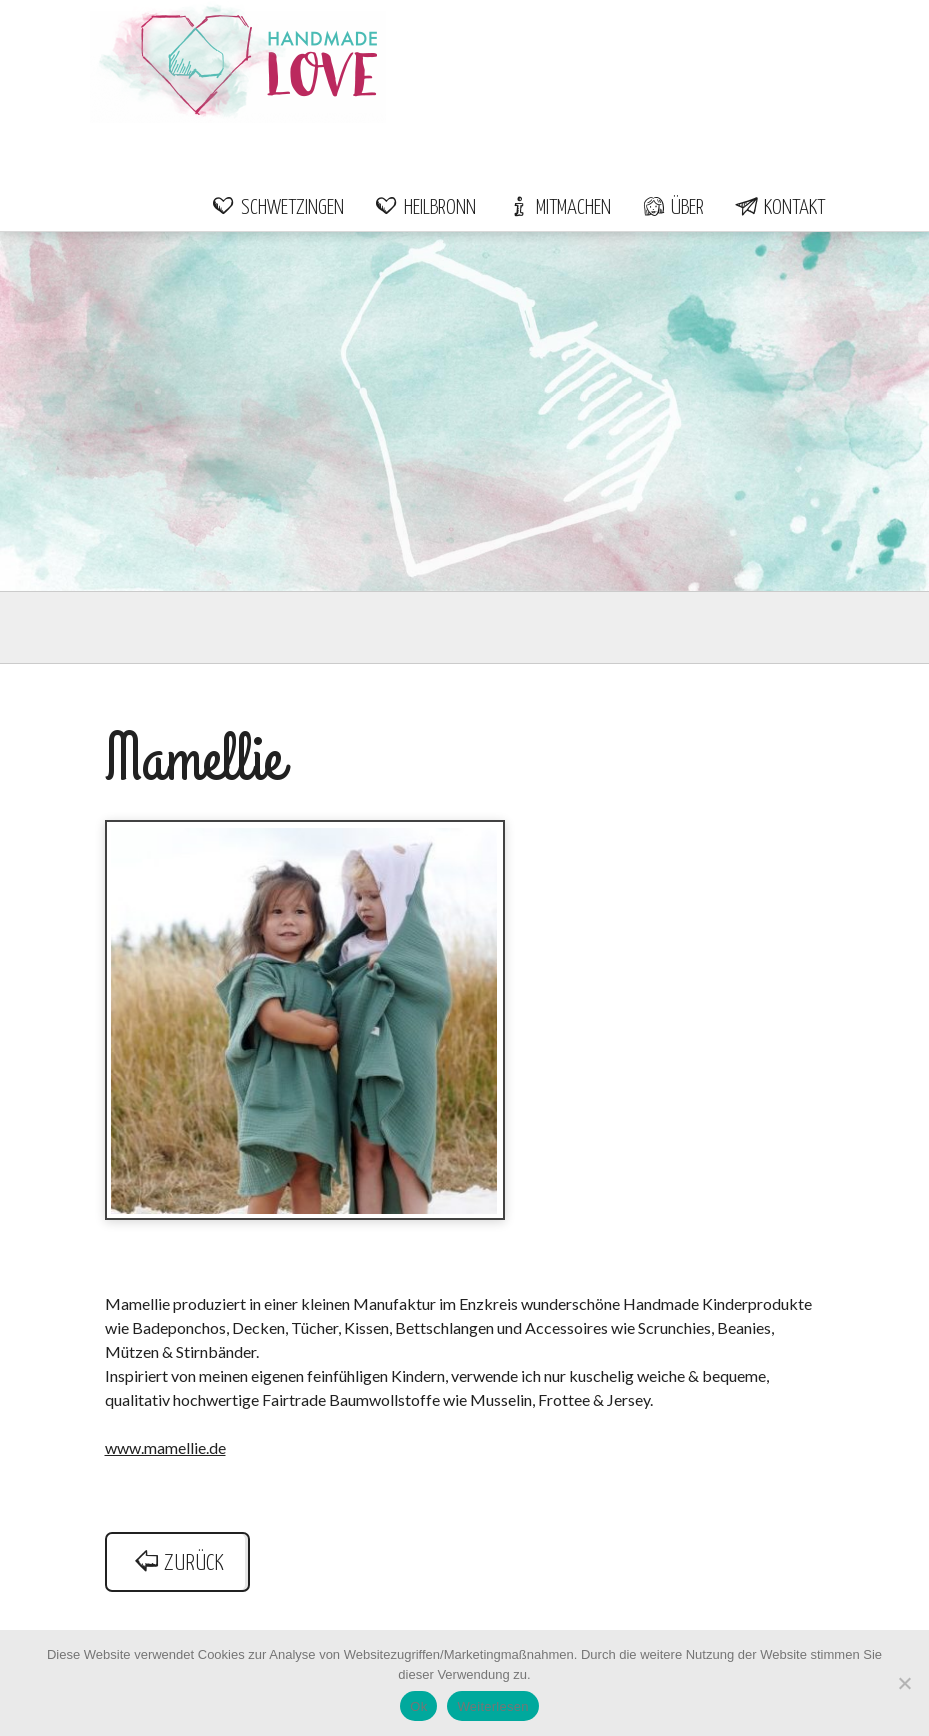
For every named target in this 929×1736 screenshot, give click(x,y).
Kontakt (779, 208)
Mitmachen (558, 208)
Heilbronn (425, 208)
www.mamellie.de (165, 1447)
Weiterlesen (492, 1706)
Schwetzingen (277, 208)
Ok (418, 1706)
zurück (178, 1563)
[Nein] (904, 1683)
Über (672, 208)
